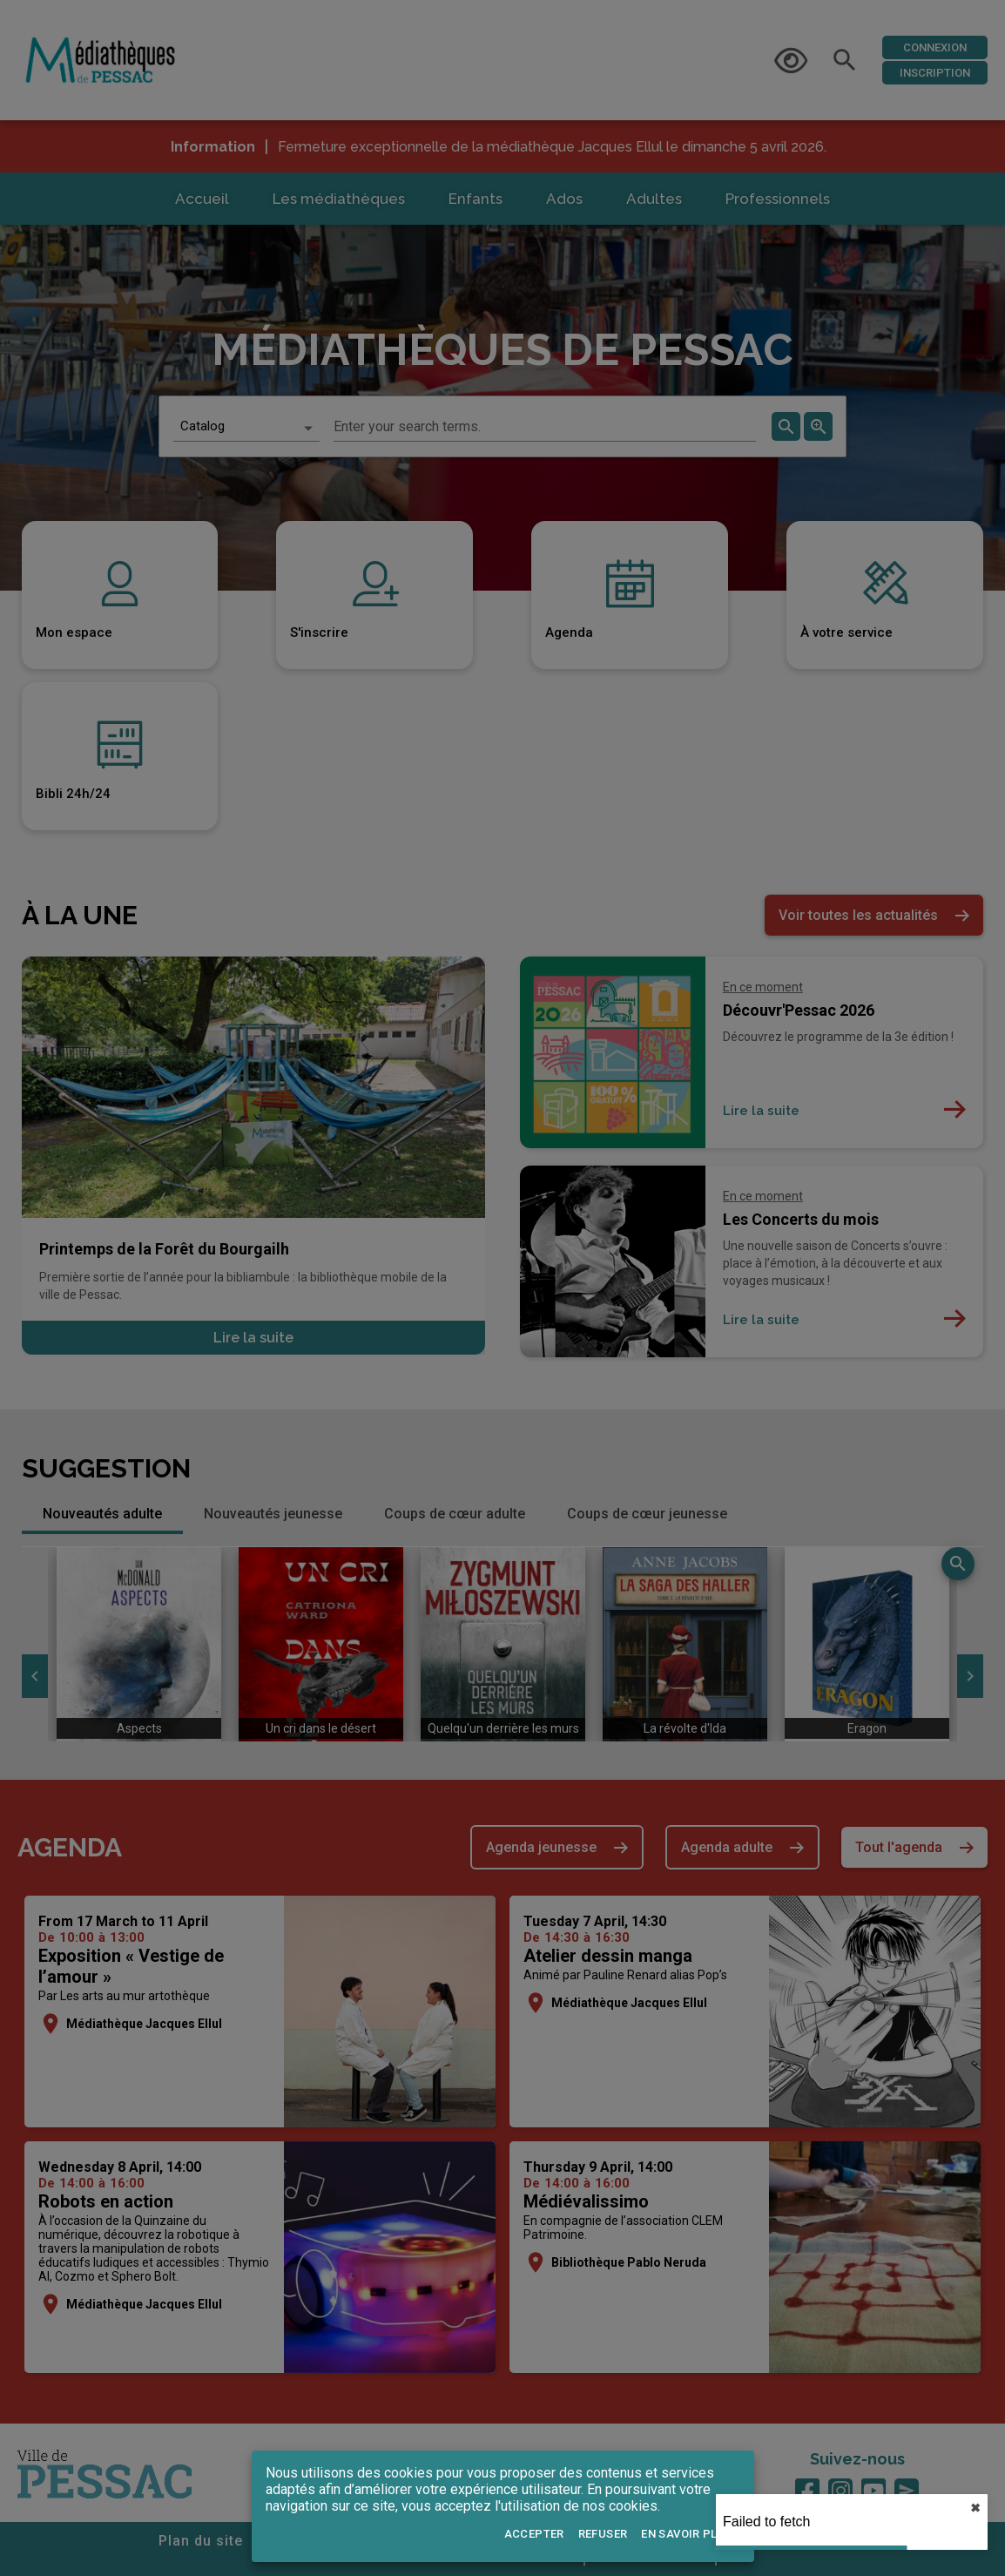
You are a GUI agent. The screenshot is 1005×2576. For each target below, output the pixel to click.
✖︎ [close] (975, 2508)
